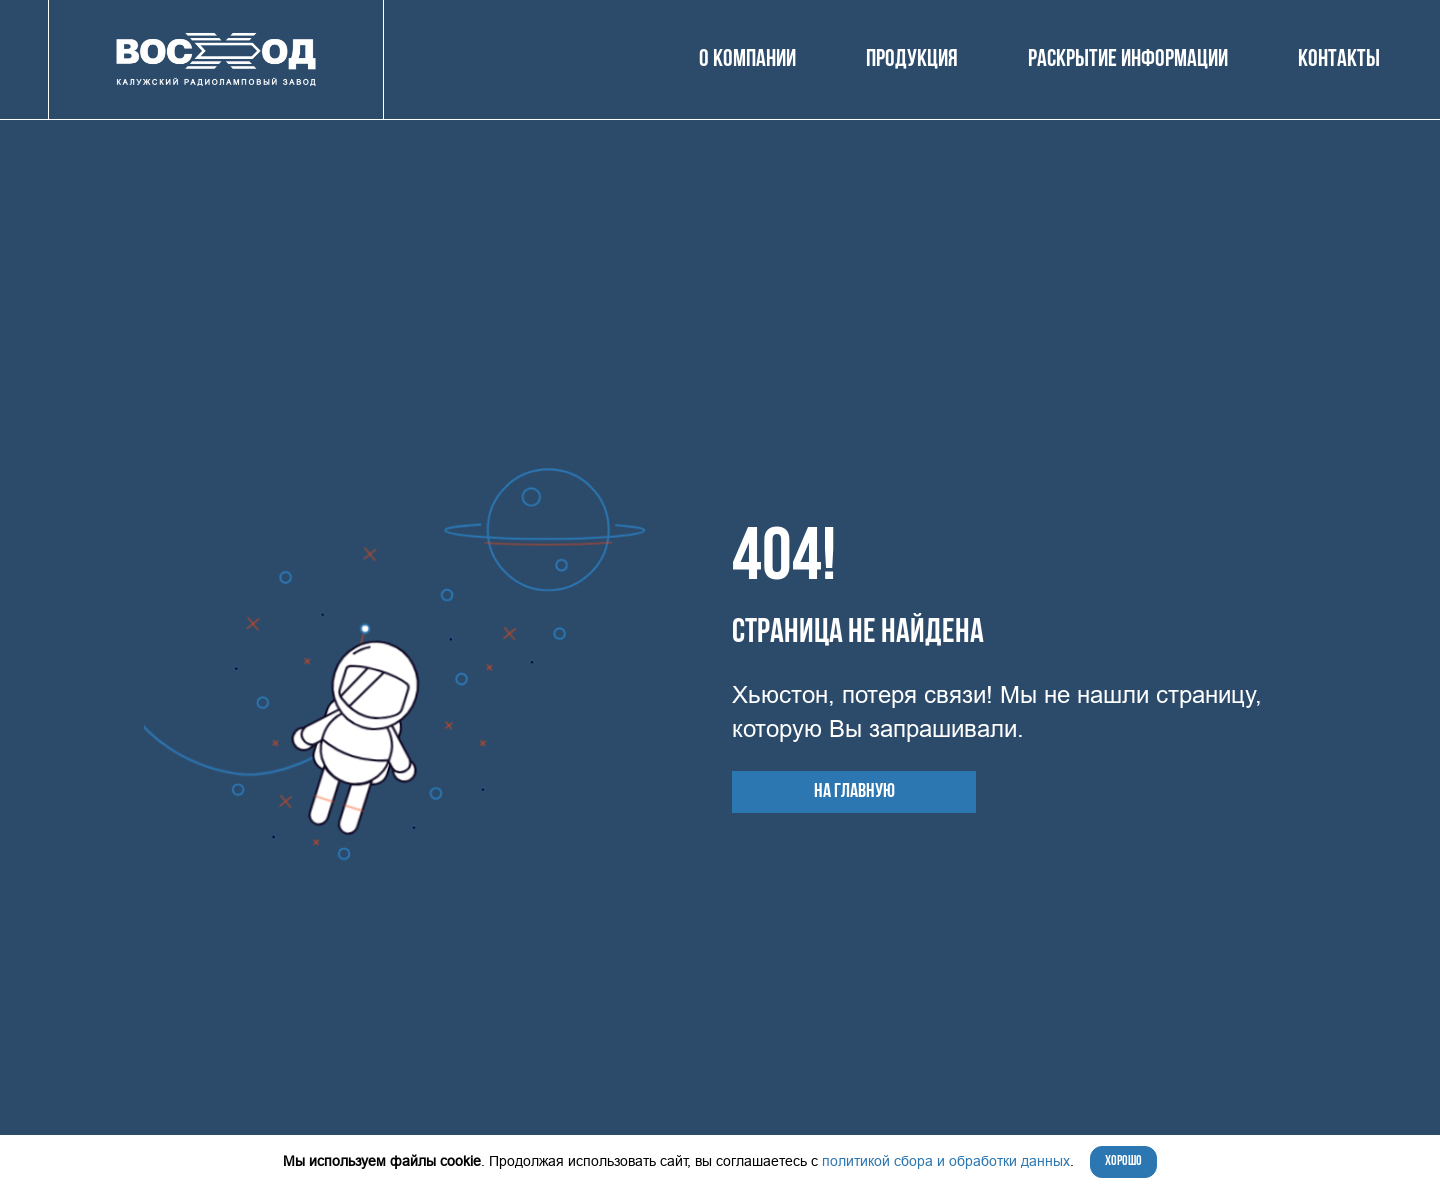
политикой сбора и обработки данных (946, 1161)
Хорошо (1123, 1161)
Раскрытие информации (1128, 60)
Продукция (912, 60)
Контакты (1339, 60)
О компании (747, 60)
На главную (854, 792)
